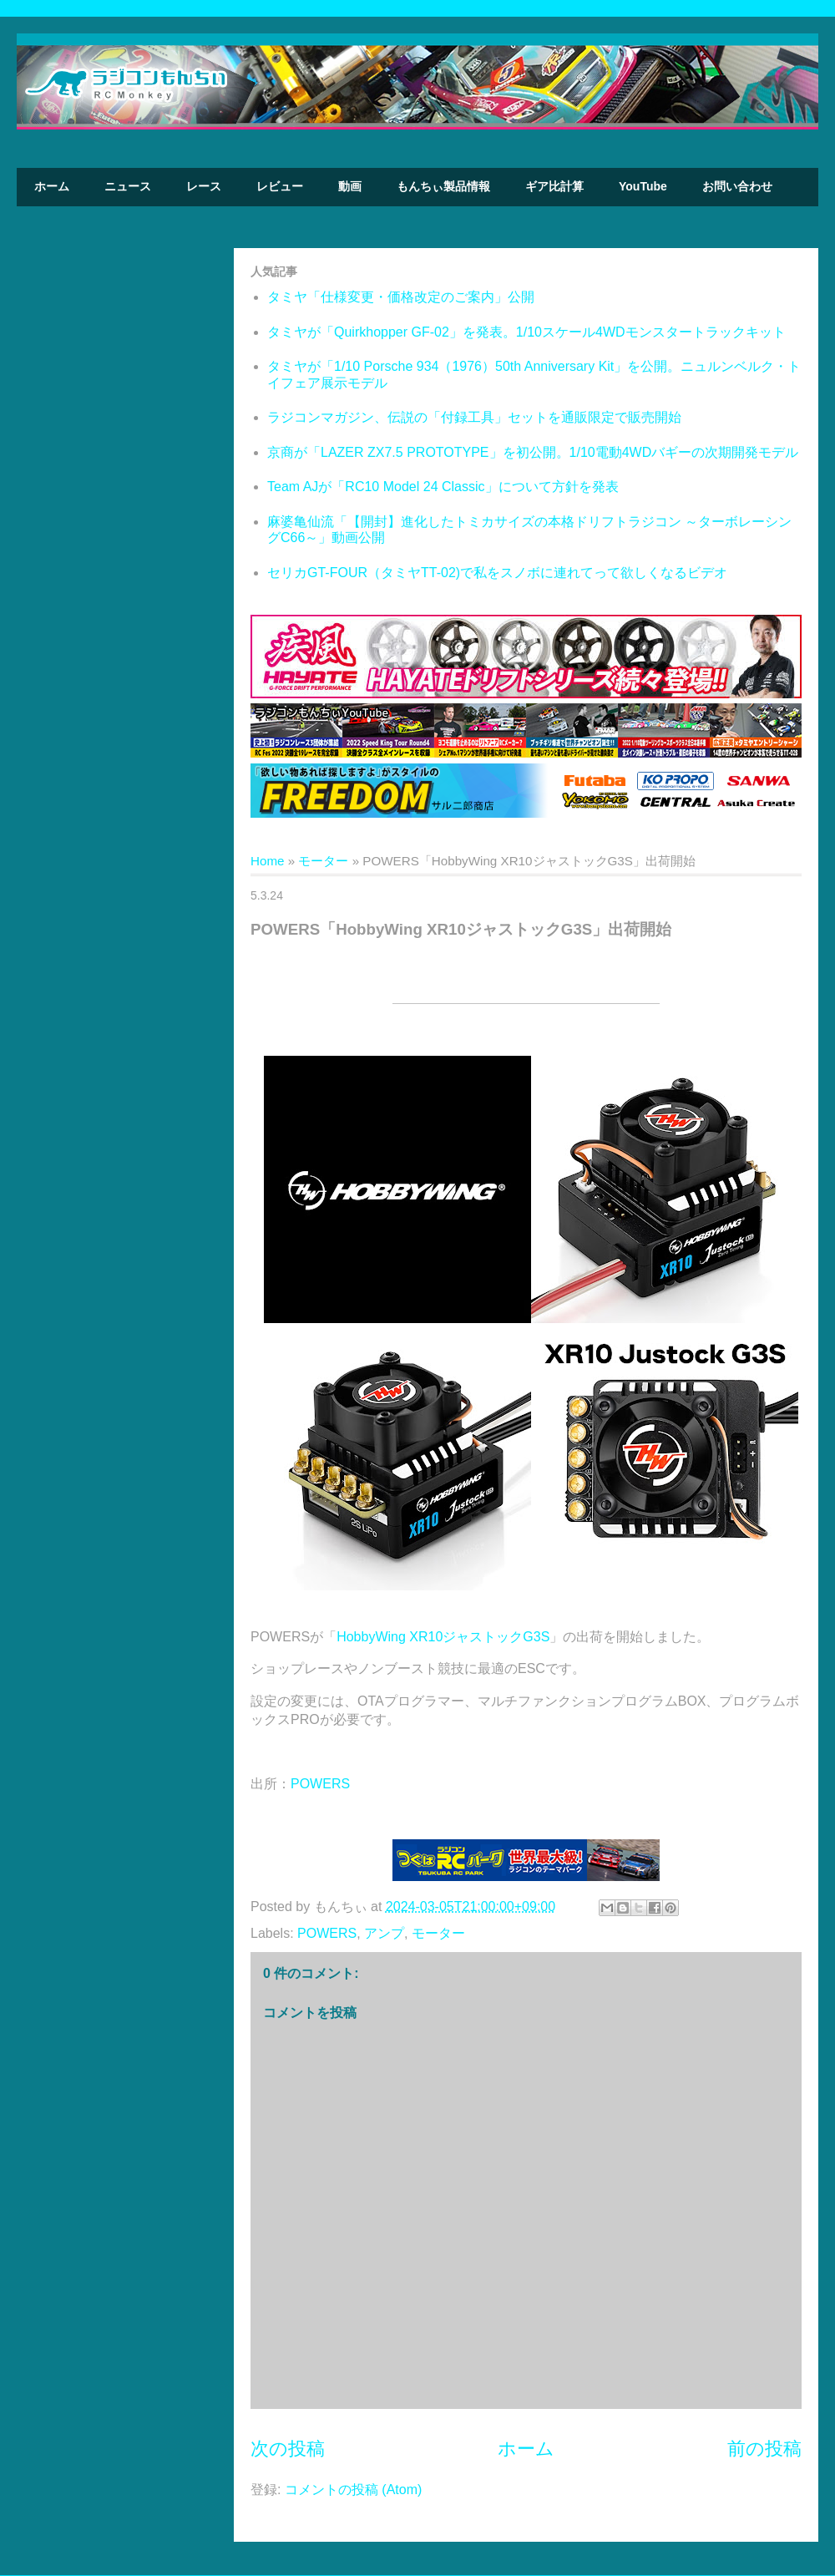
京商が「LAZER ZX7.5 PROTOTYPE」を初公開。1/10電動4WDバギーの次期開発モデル (532, 452)
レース (203, 186)
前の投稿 (764, 2448)
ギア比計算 (554, 186)
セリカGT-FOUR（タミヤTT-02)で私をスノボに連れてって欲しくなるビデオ (497, 572)
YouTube (643, 186)
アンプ (384, 1933)
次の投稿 (287, 2448)
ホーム (51, 186)
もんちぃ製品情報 (443, 186)
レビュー (279, 186)
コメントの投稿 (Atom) (353, 2489)
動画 (350, 186)
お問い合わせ (737, 186)
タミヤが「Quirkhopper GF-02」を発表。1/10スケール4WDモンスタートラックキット (526, 332)
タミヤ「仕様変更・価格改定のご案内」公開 (400, 297)
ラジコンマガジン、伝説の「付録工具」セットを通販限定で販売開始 (474, 417)
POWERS (320, 1784)
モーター (323, 861)
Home (267, 861)
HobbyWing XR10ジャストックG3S (443, 1637)
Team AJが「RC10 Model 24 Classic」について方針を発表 (443, 486)
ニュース (127, 186)
